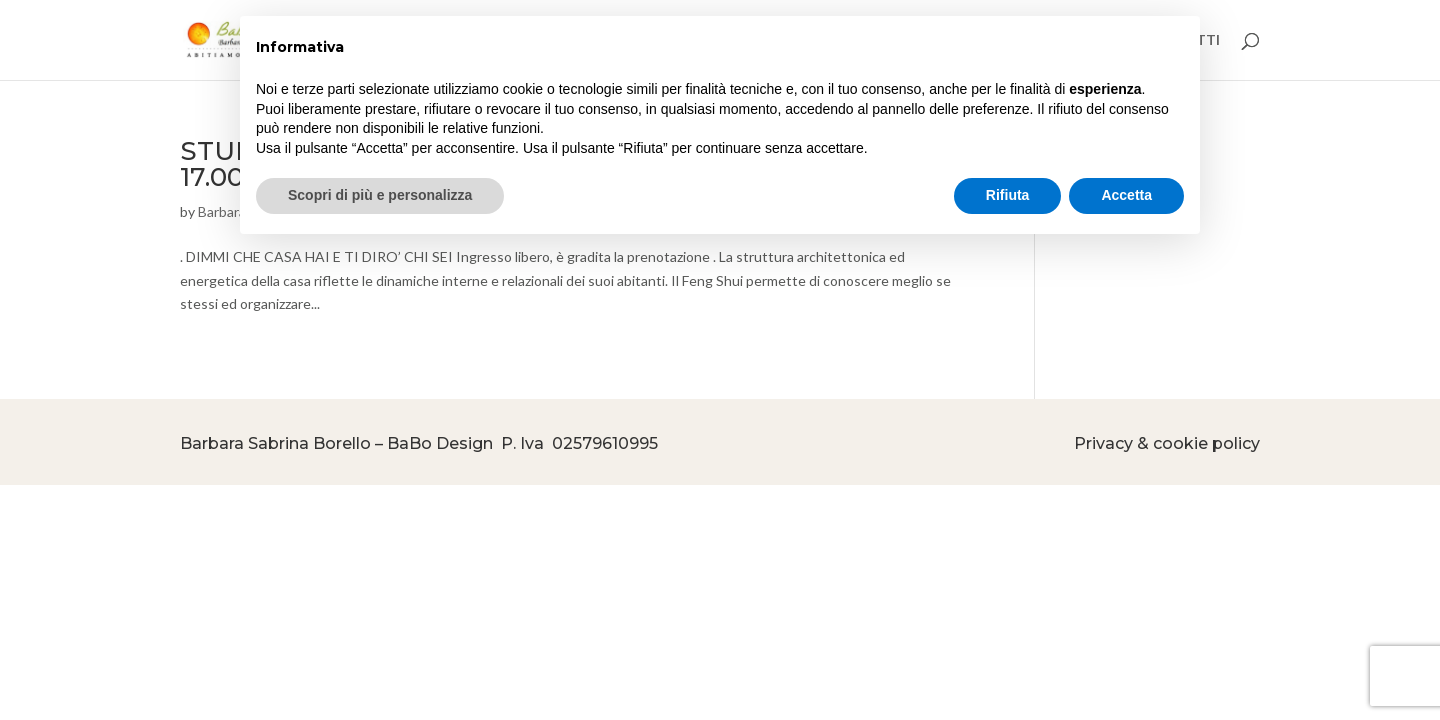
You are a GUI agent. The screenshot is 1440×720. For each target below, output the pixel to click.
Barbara (222, 211)
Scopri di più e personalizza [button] (380, 195)
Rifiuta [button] (1008, 195)
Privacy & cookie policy (1167, 443)
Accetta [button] (1126, 195)
